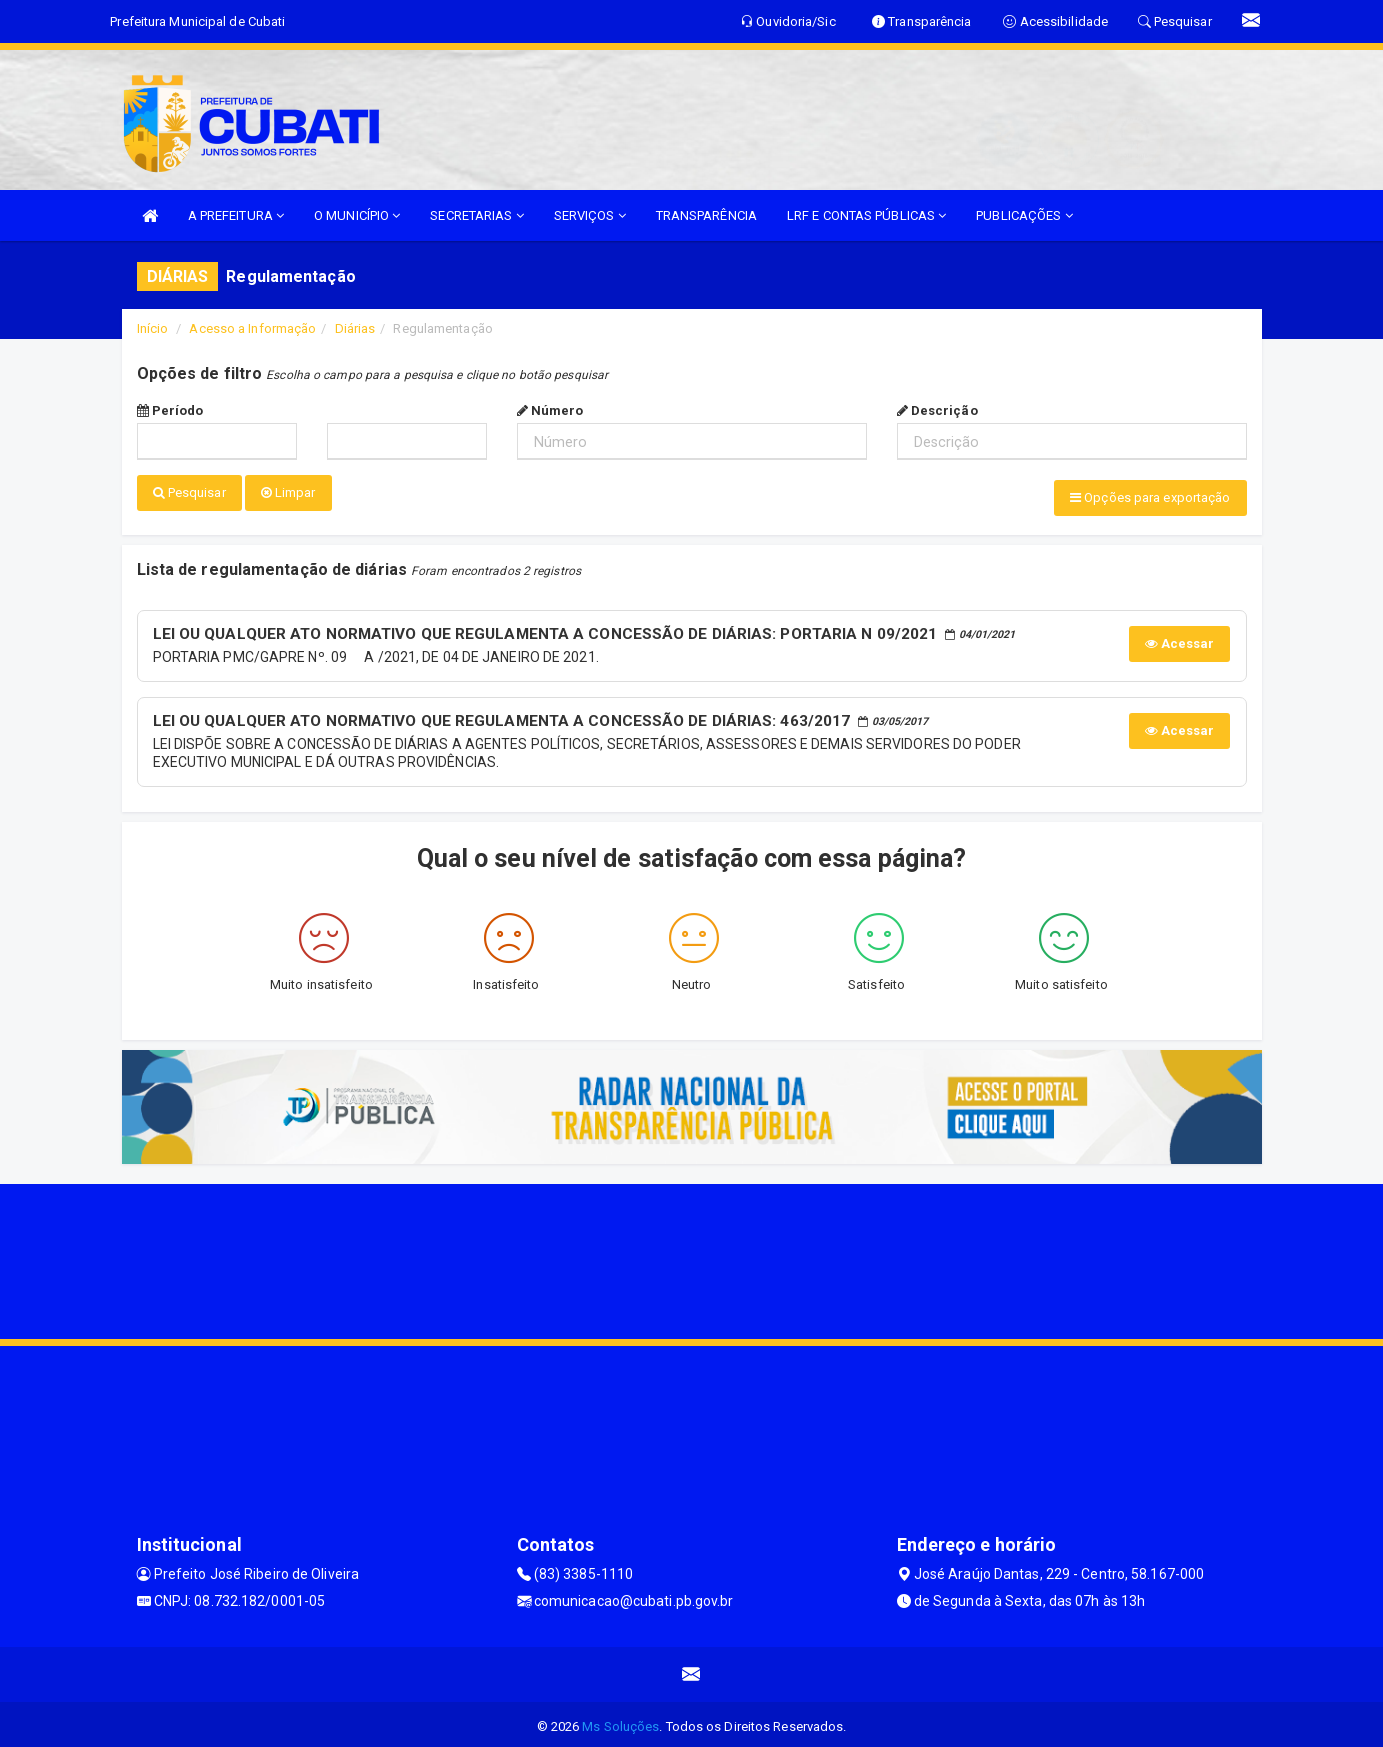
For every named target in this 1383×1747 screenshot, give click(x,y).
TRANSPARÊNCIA (706, 215)
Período (170, 410)
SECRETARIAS (476, 215)
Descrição (937, 410)
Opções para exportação (1150, 497)
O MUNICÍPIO (357, 215)
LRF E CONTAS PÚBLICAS (866, 215)
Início (153, 328)
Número (550, 410)
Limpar (288, 492)
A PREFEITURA (236, 215)
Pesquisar (189, 492)
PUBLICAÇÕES (1024, 215)
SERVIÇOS (590, 215)
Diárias (355, 328)
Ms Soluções (620, 1721)
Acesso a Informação (252, 328)
